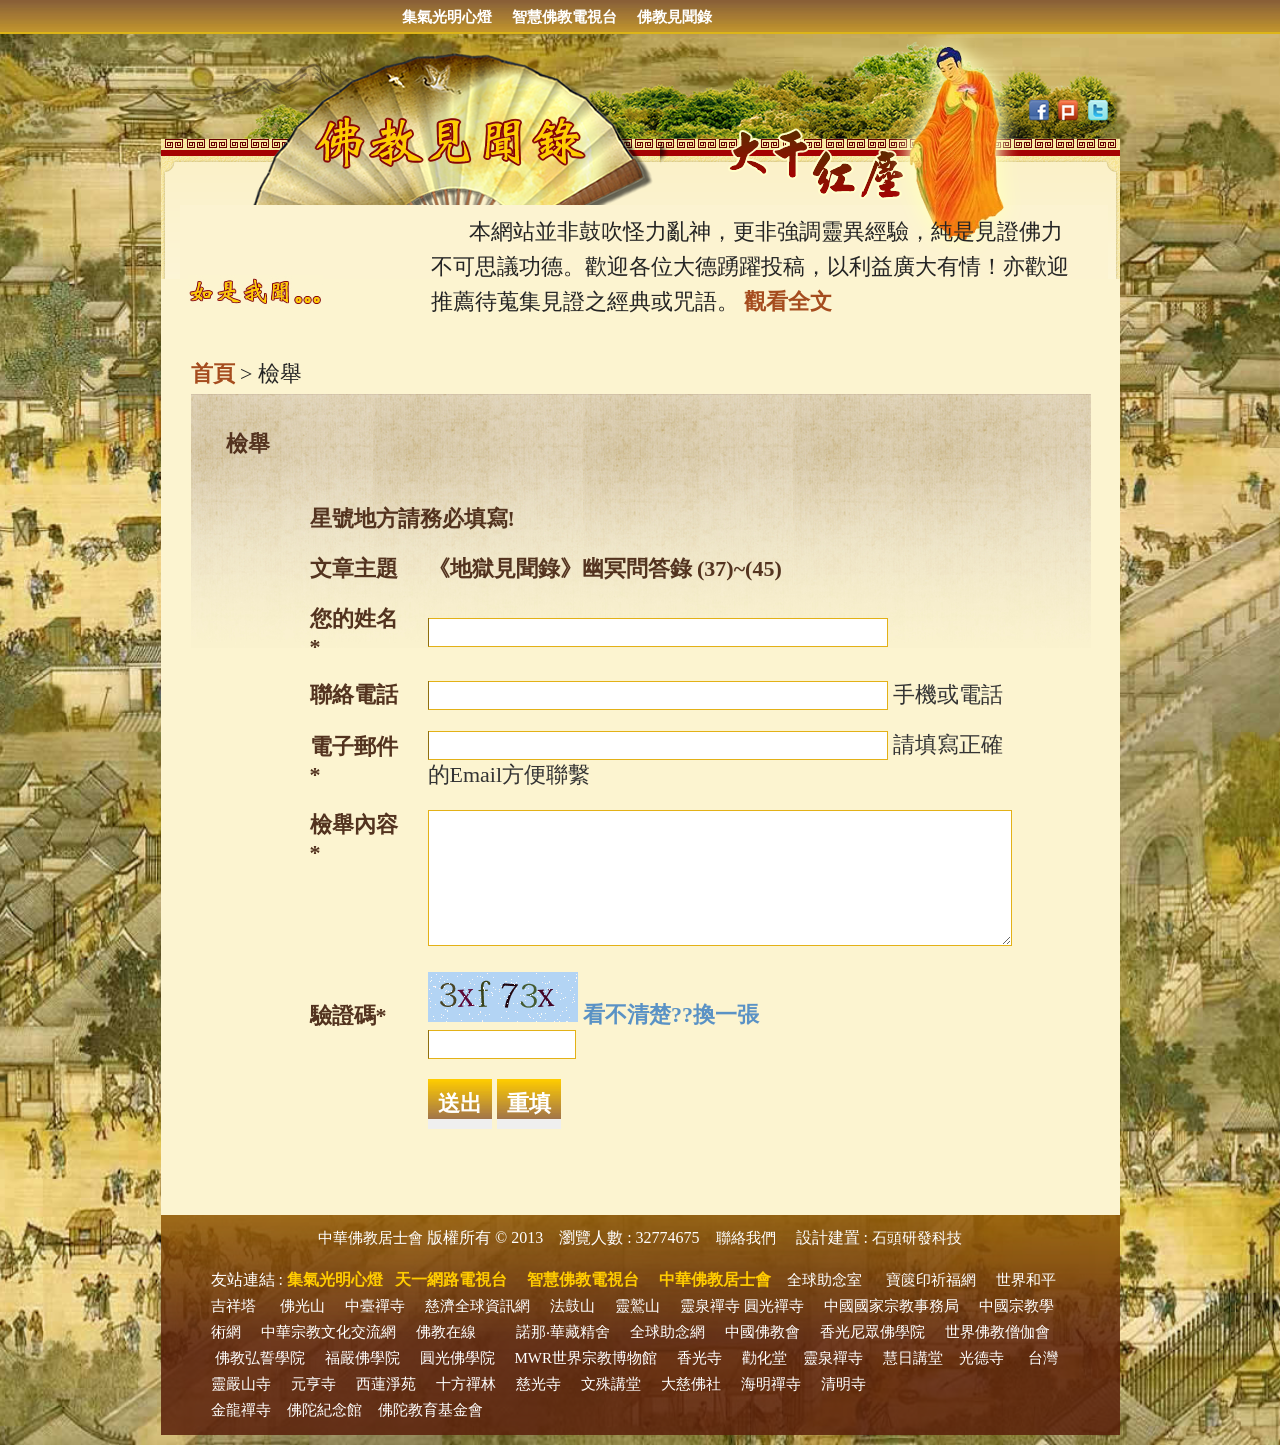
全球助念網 (667, 1332)
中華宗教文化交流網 (328, 1332)
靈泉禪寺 (710, 1306)
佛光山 (302, 1306)
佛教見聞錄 (674, 17)
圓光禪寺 (774, 1306)
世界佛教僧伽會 (997, 1332)
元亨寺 (313, 1384)
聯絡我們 (746, 1238)
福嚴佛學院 (362, 1358)
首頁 (213, 373)
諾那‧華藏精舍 (563, 1332)
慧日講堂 (913, 1358)
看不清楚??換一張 (671, 1014)
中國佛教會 (762, 1332)
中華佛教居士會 (370, 1238)
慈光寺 (538, 1384)
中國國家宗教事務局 (891, 1306)
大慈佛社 (691, 1384)
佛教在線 (446, 1332)
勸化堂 (764, 1358)
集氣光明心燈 (447, 17)
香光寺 (699, 1358)
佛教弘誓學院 (260, 1358)
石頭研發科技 (917, 1238)
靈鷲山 (637, 1306)
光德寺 (981, 1358)
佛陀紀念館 (324, 1410)
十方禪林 (466, 1384)
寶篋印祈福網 (931, 1280)
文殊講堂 (611, 1384)
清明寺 (843, 1384)
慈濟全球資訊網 (477, 1306)
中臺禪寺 (375, 1306)
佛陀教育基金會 (430, 1410)
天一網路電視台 (451, 1279)
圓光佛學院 (457, 1358)
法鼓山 (572, 1306)
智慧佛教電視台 (564, 17)
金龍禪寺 (241, 1410)
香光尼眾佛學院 (872, 1332)
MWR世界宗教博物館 (586, 1358)
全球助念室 (824, 1280)
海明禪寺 (771, 1384)
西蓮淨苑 (386, 1384)
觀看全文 (788, 301)
